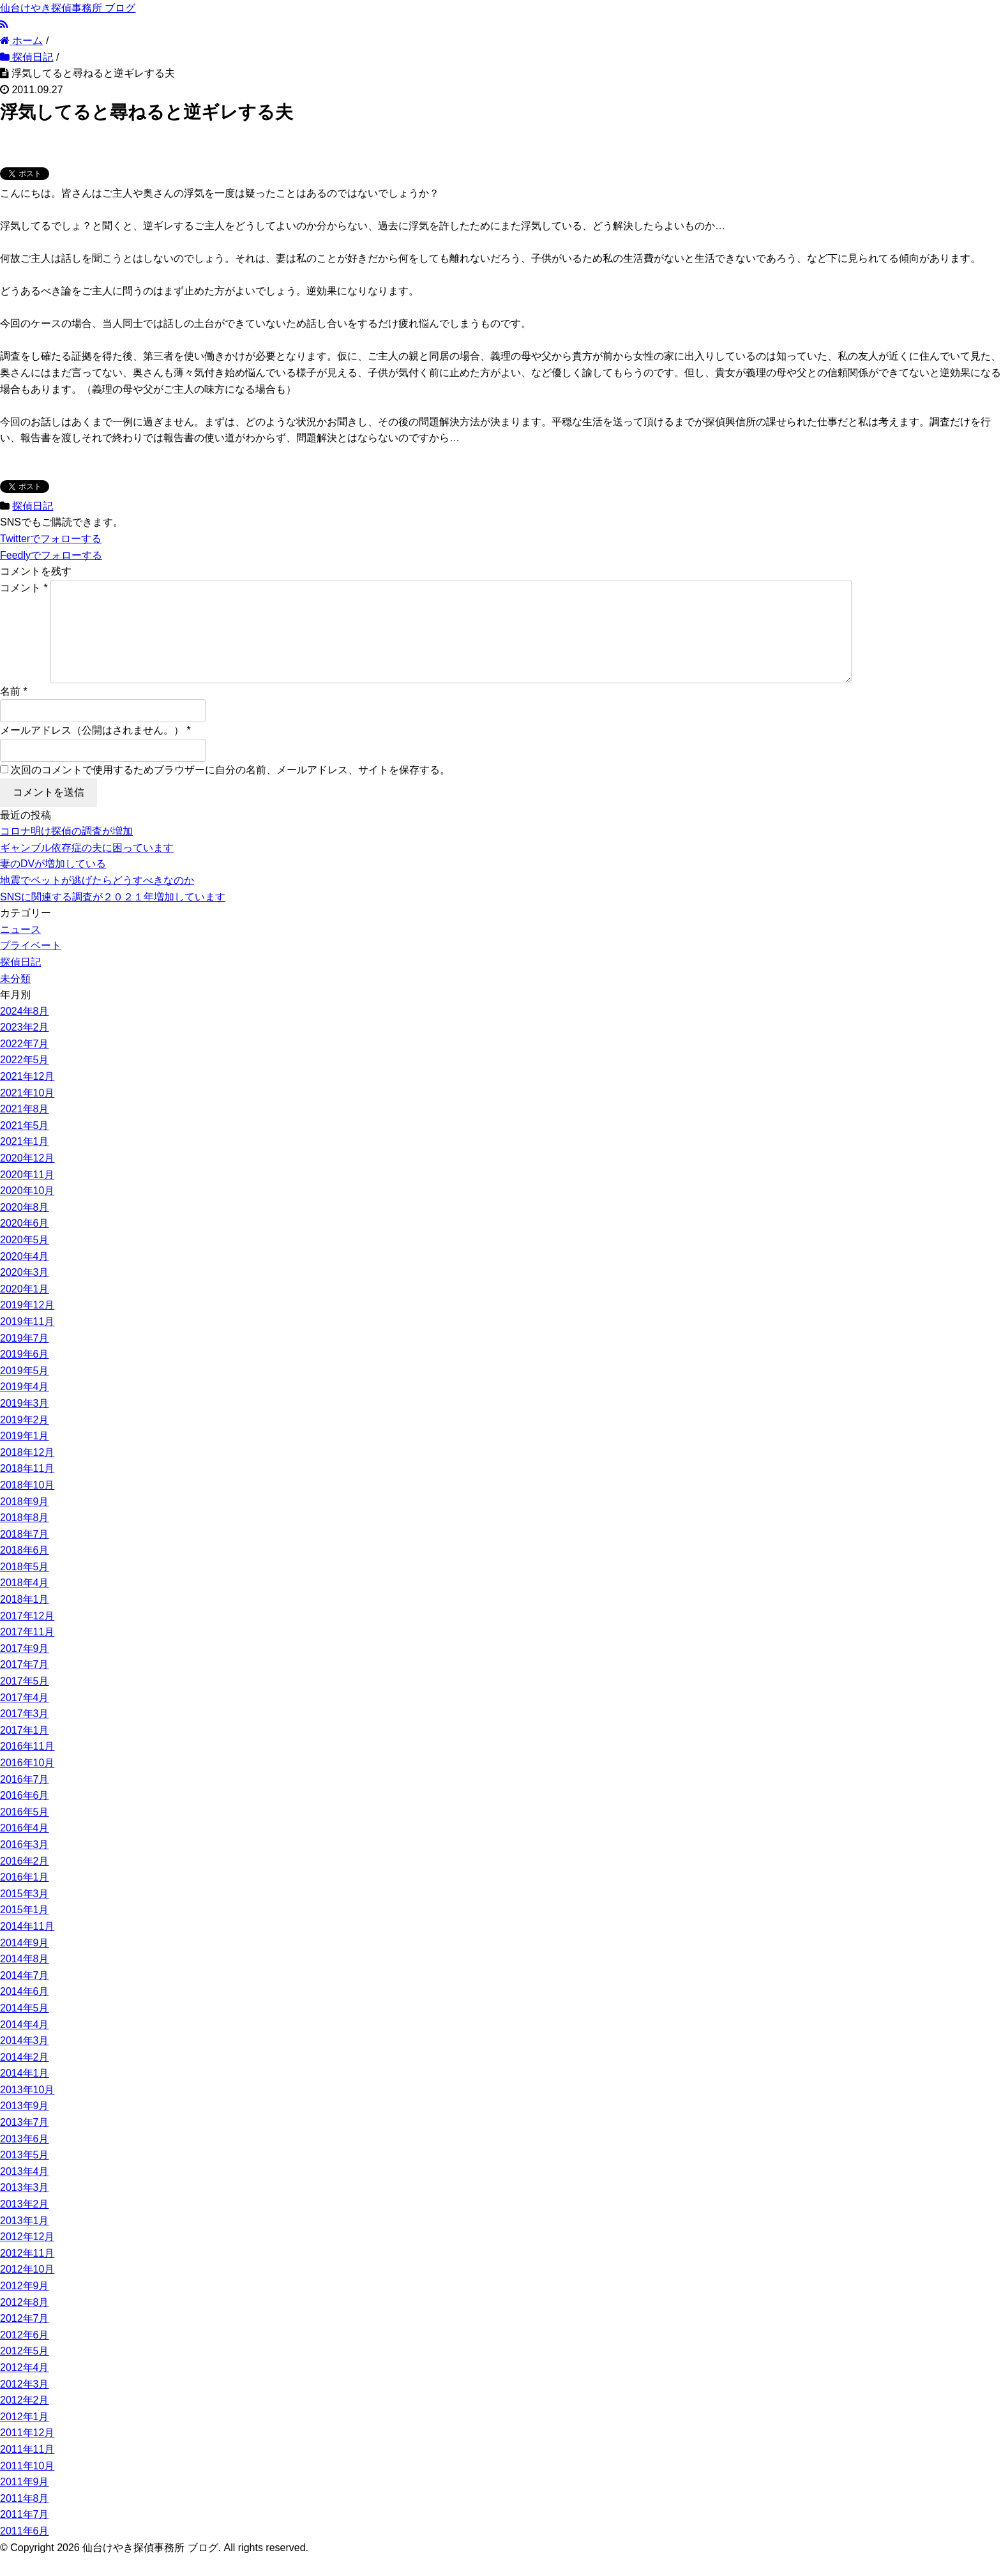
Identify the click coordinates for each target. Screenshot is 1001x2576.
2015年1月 (24, 1930)
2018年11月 (27, 1488)
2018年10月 (27, 1505)
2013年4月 (24, 2191)
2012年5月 (24, 2371)
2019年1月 (24, 1456)
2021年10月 (27, 1113)
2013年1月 (24, 2241)
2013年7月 (24, 2142)
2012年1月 (24, 2437)
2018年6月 (24, 1570)
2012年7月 (24, 2338)
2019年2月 (24, 1440)
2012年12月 (27, 2257)
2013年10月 (27, 2110)
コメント (24, 587)
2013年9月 (24, 2126)
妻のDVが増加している (53, 884)
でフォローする (51, 538)
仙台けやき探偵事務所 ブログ (67, 8)
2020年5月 (24, 1260)
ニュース (20, 949)
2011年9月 (24, 2502)
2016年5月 (24, 1832)
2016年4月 (24, 1848)
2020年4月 (24, 1276)
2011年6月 (24, 2551)
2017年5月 (24, 1701)
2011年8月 (24, 2518)
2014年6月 (24, 2011)
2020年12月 (27, 1178)
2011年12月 (27, 2453)
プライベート (30, 965)
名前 (10, 711)
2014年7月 (24, 1995)
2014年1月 (24, 2093)
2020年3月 (24, 1292)
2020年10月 (27, 1211)
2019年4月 (24, 1407)
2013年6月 (24, 2159)
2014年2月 (24, 2077)
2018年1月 (24, 1619)
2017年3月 (24, 1734)
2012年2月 (24, 2420)
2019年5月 (24, 1391)
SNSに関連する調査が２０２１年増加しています (112, 917)
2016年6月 (24, 1815)
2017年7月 (24, 1684)
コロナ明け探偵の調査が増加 (66, 851)
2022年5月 (24, 1080)
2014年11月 (27, 1946)
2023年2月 (24, 1047)
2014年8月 (24, 1979)
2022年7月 (24, 1064)
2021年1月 (24, 1161)
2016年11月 (27, 1766)
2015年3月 (24, 1914)
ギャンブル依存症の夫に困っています (87, 868)
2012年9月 (24, 2306)
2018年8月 (24, 1538)
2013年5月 (24, 2175)
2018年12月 (27, 1472)
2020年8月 (24, 1227)
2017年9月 (24, 1668)
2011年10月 (27, 2486)
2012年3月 (24, 2404)
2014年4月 (24, 2045)
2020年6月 (24, 1243)
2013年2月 (24, 2224)
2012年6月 (24, 2355)
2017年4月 (24, 1718)
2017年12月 (27, 1636)
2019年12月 (27, 1325)
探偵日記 (32, 506)
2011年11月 (27, 2469)
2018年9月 (24, 1522)
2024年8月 (24, 1031)
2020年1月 (24, 1309)
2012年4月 (24, 2388)
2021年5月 (24, 1145)
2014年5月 (24, 2028)
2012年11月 (27, 2273)
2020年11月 (27, 1195)
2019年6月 (24, 1374)
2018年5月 (24, 1587)
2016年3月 (24, 1865)
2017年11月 (27, 1652)
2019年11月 (27, 1342)
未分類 (15, 999)
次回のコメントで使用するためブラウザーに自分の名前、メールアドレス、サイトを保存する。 (230, 790)
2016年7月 (24, 1799)
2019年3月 (24, 1423)
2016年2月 (24, 1881)
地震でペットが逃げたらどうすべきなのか (97, 900)
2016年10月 (27, 1783)
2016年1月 (24, 1897)
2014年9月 (24, 1963)
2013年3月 (24, 2207)
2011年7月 (24, 2534)
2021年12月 (27, 1096)
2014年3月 (24, 2061)
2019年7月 (24, 1358)
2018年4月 (24, 1603)
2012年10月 (27, 2289)
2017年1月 (24, 1750)
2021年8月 (24, 1129)
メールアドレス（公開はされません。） (92, 750)
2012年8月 (24, 2322)
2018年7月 (24, 1554)
